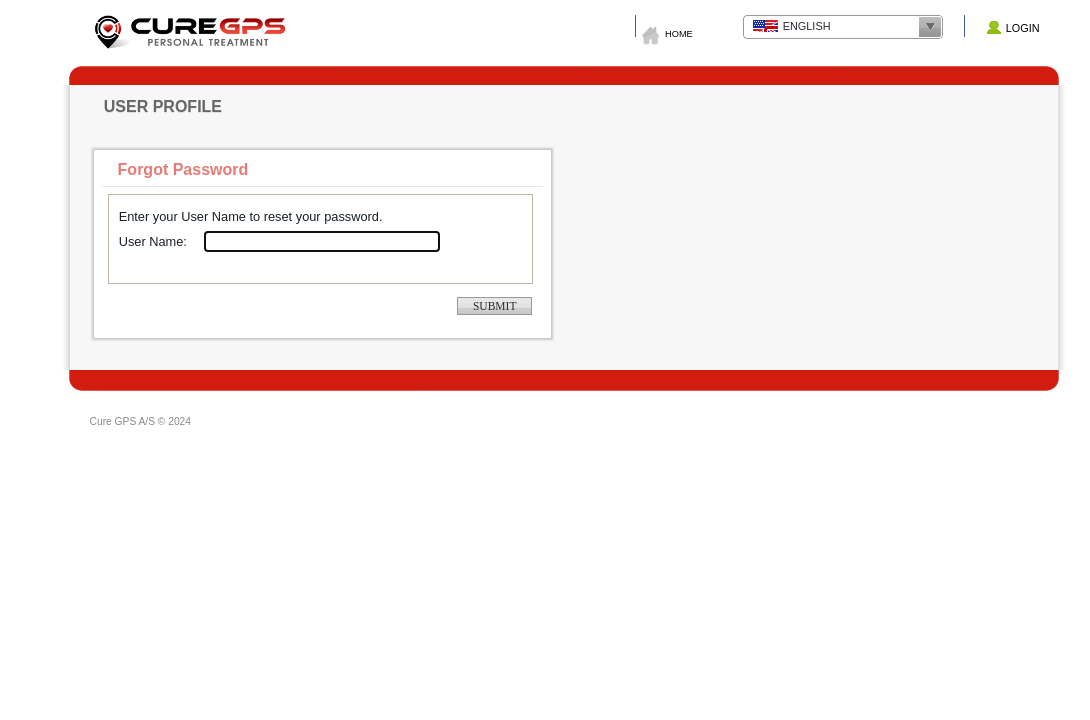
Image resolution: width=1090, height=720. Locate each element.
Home (679, 34)
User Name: (153, 241)
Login (1023, 28)
